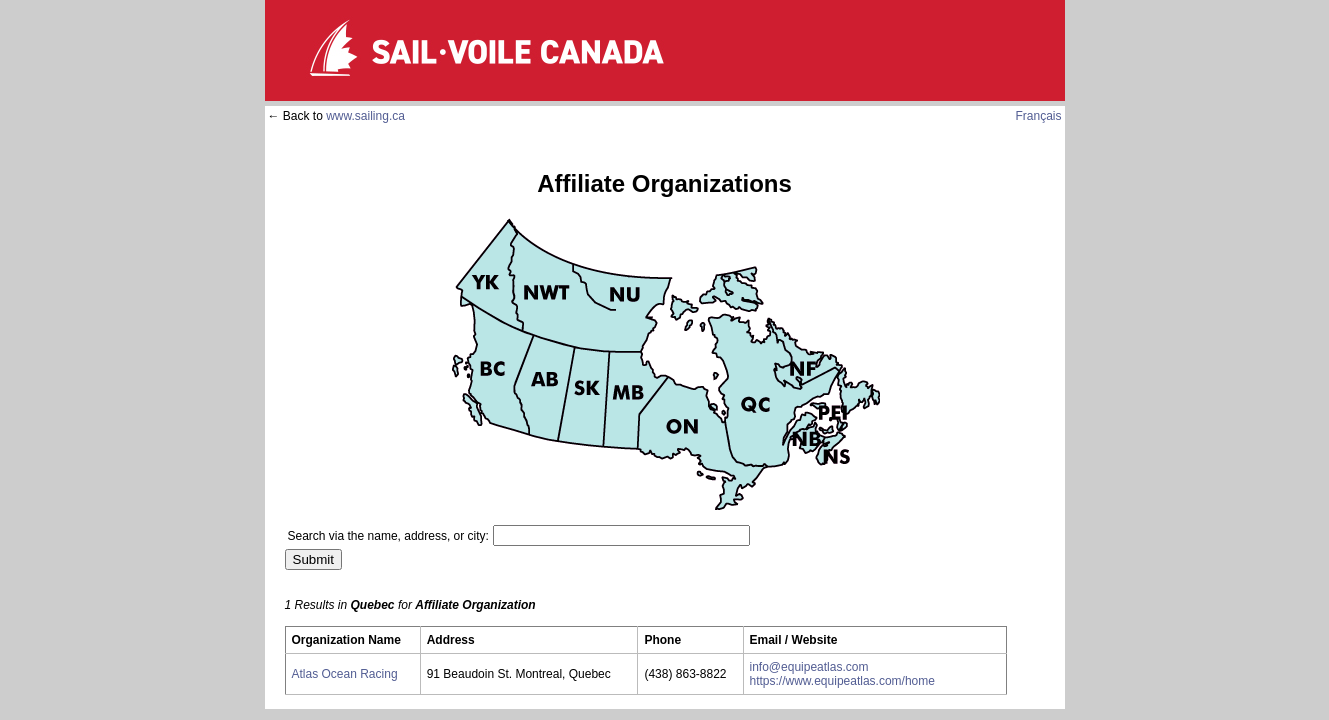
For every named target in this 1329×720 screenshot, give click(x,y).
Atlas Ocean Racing (345, 674)
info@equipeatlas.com (809, 667)
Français (1038, 116)
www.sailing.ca (365, 116)
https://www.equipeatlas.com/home (842, 681)
